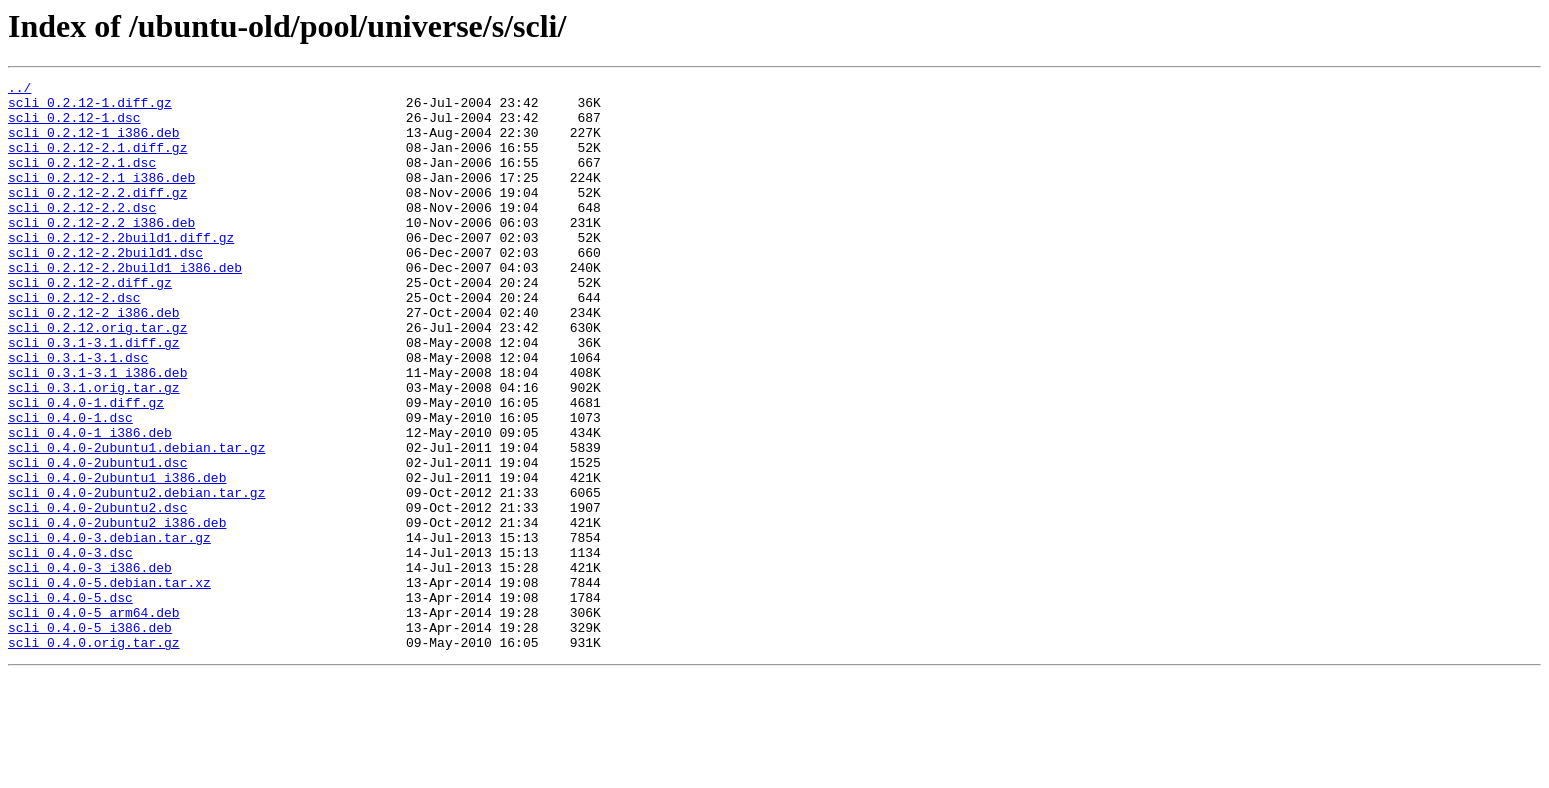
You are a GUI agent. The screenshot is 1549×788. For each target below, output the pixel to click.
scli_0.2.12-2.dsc (74, 342)
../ (19, 90)
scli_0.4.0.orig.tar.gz (94, 756)
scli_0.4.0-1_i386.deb (90, 504)
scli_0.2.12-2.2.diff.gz (97, 216)
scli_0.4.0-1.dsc (70, 486)
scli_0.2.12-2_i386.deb (94, 360)
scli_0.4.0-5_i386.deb (90, 738)
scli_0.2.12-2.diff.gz (90, 324)
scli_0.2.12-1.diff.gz (90, 108)
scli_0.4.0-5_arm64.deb (94, 720)
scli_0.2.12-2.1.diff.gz (97, 162)
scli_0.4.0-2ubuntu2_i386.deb (117, 612)
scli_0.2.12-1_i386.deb (94, 144)
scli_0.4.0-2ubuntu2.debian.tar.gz (136, 576)
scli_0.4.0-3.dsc (70, 648)
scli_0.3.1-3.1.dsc (78, 414)
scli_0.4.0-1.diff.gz (86, 468)
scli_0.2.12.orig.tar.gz (97, 378)
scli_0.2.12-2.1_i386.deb (101, 198)
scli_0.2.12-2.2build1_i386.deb (125, 306)
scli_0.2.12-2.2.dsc (82, 234)
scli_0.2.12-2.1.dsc (82, 180)
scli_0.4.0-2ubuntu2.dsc (97, 594)
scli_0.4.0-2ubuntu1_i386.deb (117, 558)
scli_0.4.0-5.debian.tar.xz (109, 684)
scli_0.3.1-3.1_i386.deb (97, 432)
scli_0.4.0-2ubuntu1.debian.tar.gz (136, 522)
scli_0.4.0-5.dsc (70, 702)
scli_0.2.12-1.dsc (74, 126)
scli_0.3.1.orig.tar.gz (94, 450)
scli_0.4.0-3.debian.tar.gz (109, 630)
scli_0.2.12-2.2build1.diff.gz (121, 270)
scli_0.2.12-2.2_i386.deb (101, 252)
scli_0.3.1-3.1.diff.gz (94, 396)
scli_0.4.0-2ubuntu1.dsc (97, 540)
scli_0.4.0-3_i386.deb (90, 666)
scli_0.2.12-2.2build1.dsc (105, 288)
